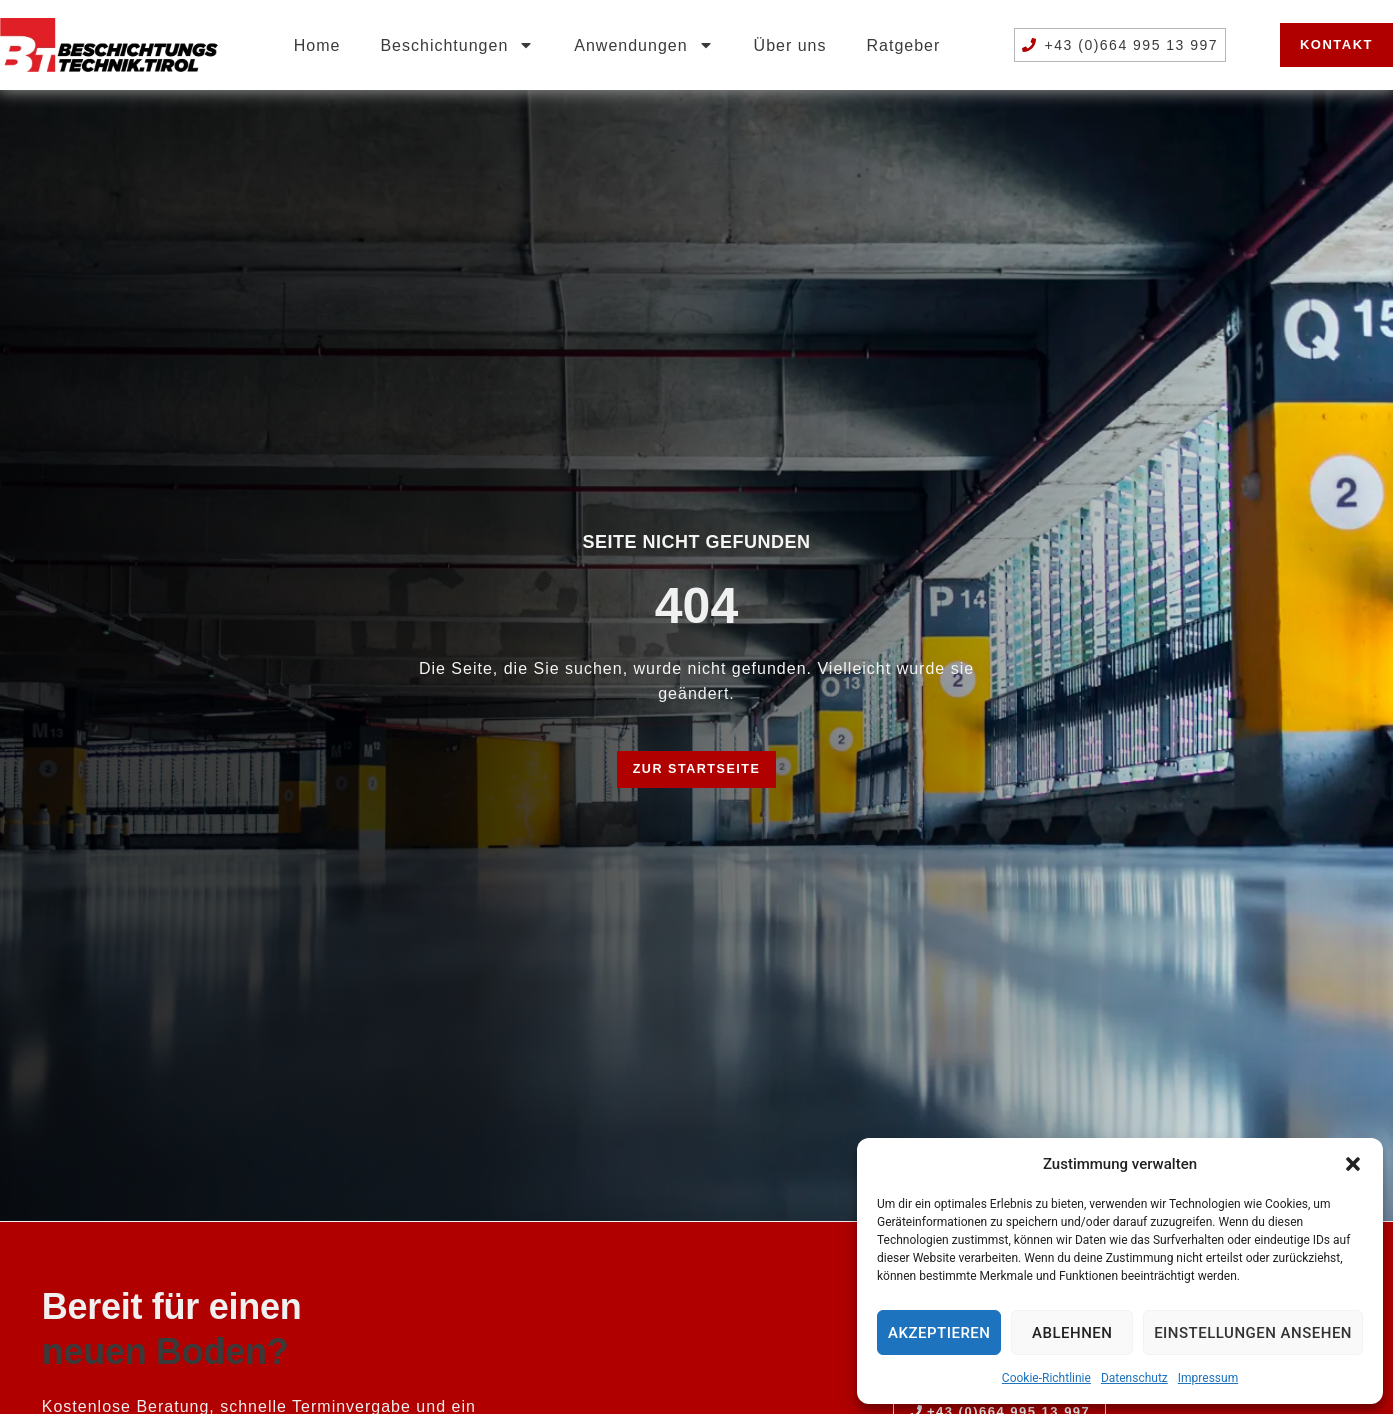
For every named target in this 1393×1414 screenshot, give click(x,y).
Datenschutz (1134, 1378)
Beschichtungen (457, 45)
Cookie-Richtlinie (1046, 1378)
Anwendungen (643, 45)
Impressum (1208, 1378)
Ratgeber (904, 45)
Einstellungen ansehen (1253, 1333)
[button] (1353, 1164)
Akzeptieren (939, 1333)
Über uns (790, 45)
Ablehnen (1072, 1333)
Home (317, 45)
